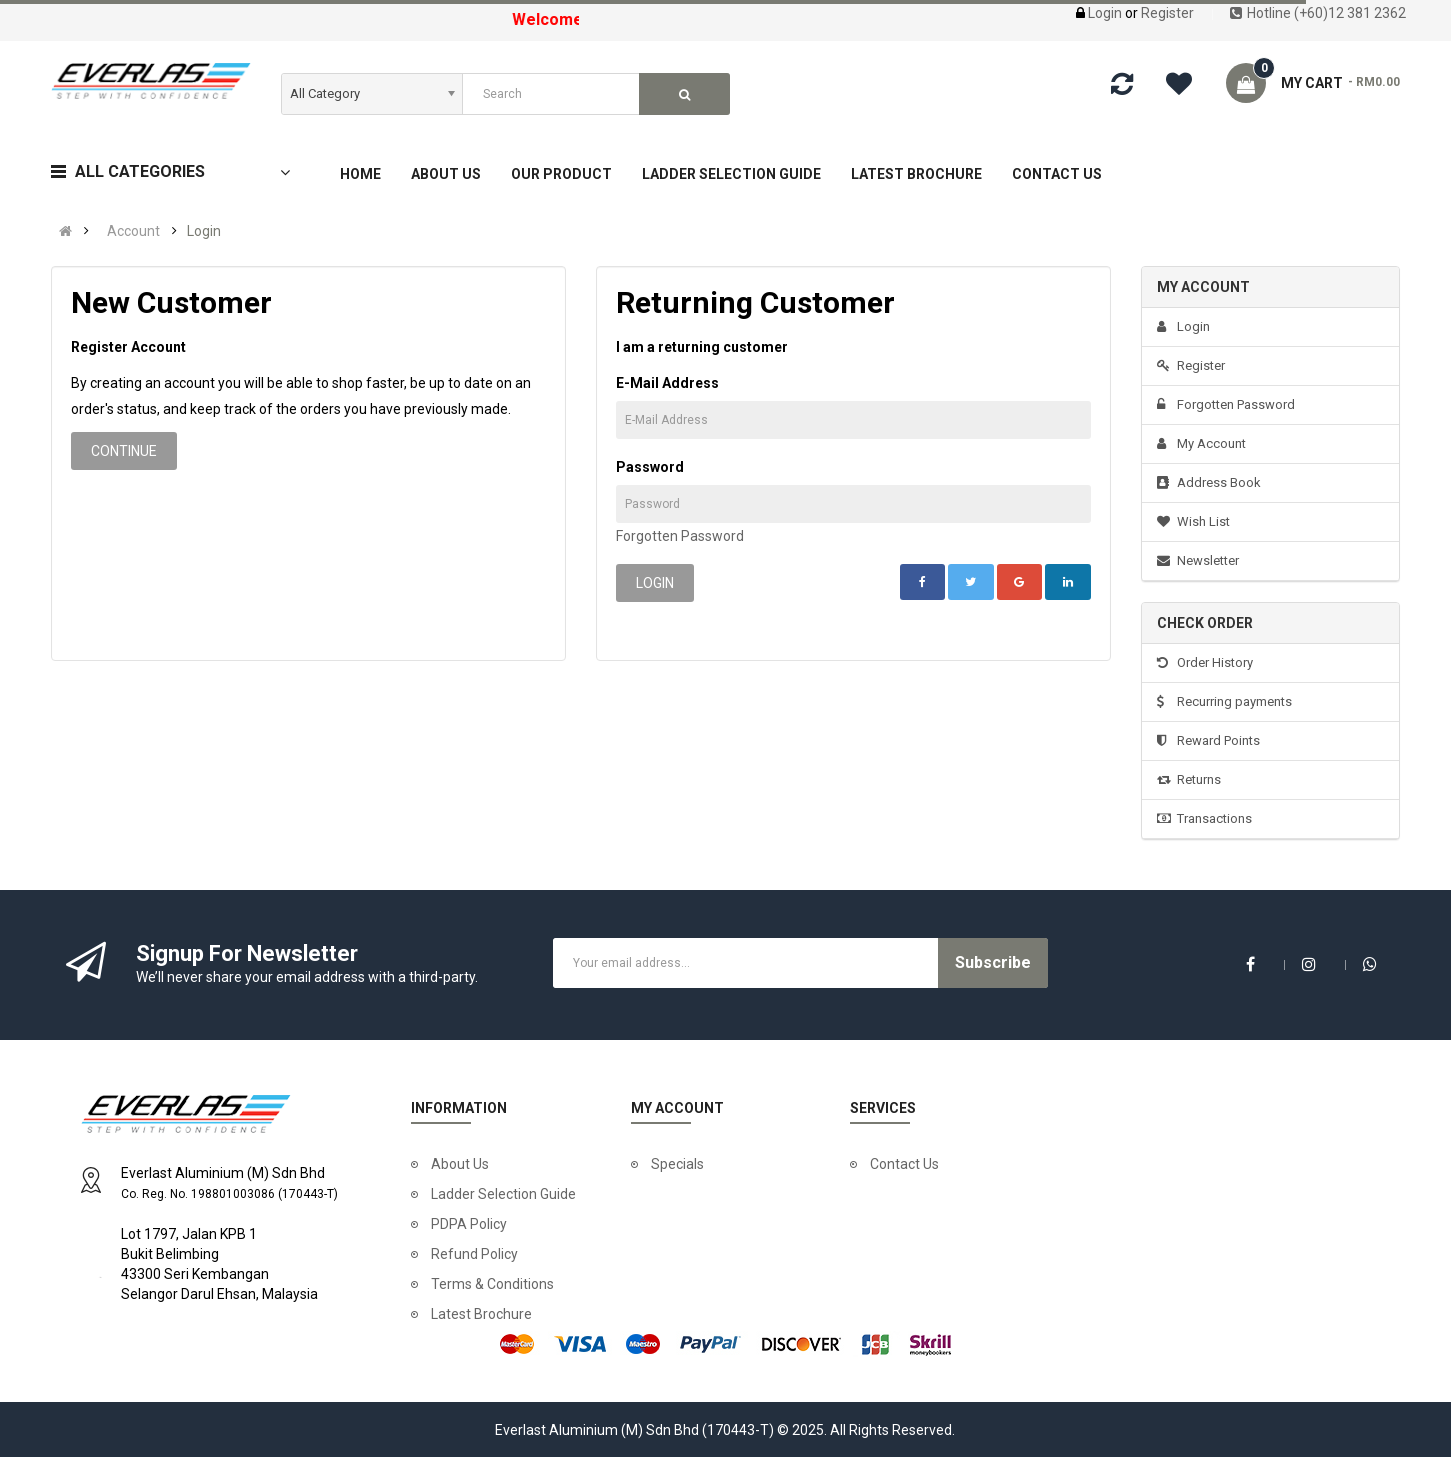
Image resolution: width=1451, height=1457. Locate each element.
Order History (1205, 662)
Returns (1189, 779)
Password (650, 467)
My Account (1201, 443)
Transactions (1204, 818)
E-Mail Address (667, 383)
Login (1106, 13)
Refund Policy (474, 1254)
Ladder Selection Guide (503, 1194)
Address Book (1209, 482)
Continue (124, 451)
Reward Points (1208, 740)
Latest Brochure (481, 1314)
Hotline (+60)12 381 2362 (1318, 13)
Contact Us (904, 1164)
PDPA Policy (469, 1224)
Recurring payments (1224, 701)
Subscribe (993, 962)
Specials (677, 1164)
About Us (460, 1164)
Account (133, 231)
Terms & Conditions (492, 1284)
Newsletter (1198, 560)
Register (1167, 13)
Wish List (1193, 521)
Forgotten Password (680, 536)
